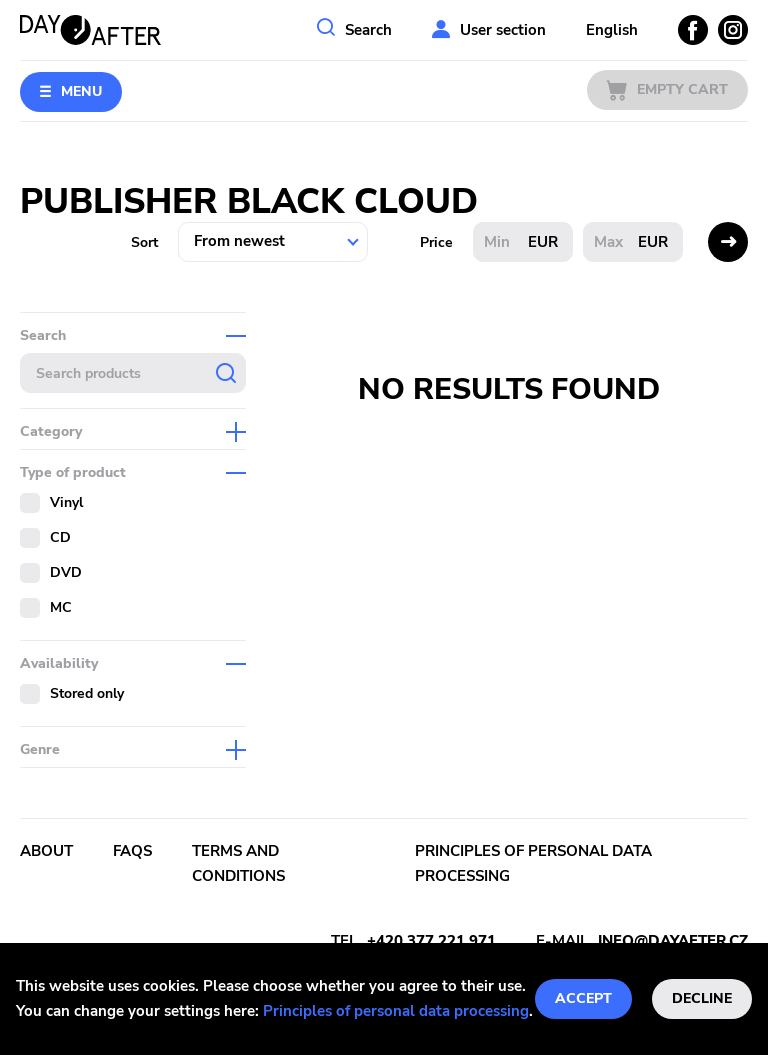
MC (61, 607)
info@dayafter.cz (673, 941)
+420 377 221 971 (431, 941)
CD (60, 537)
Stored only (87, 693)
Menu (81, 91)
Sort (144, 242)
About (46, 851)
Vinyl (66, 502)
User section (503, 30)
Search (368, 30)
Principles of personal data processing (396, 1011)
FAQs (132, 851)
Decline (702, 998)
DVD (66, 572)
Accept (583, 998)
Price (436, 242)
